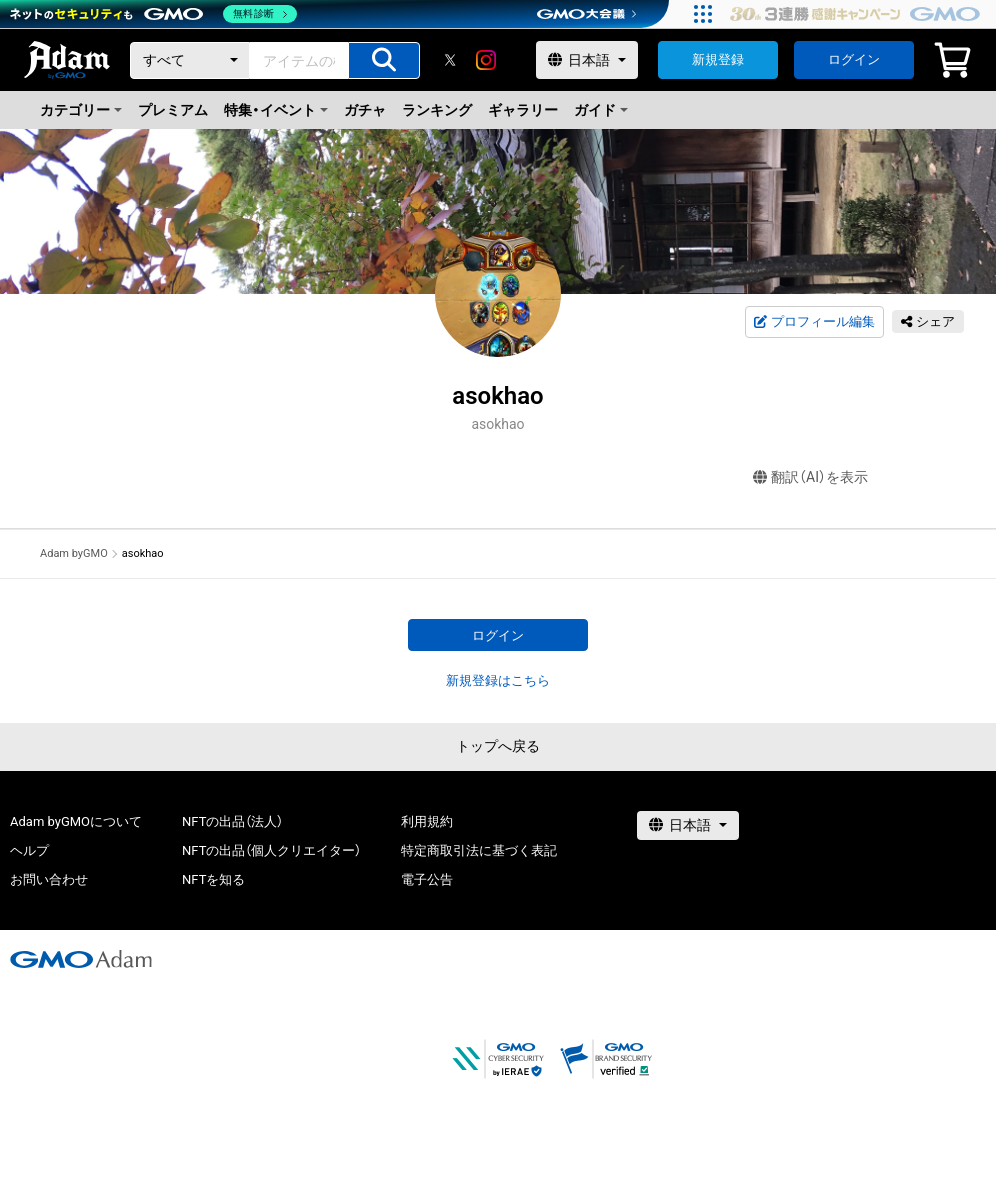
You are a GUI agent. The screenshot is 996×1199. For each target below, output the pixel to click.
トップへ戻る (498, 746)
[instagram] (486, 60)
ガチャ (365, 110)
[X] (450, 60)
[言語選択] (587, 60)
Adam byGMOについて (76, 821)
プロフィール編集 (814, 322)
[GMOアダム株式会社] (81, 959)
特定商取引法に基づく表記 (479, 850)
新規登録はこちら (498, 680)
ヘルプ (29, 850)
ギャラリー (523, 110)
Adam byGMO (74, 553)
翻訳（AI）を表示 (810, 477)
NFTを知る (213, 879)
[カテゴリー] (190, 60)
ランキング (437, 110)
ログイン (854, 59)
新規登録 (718, 59)
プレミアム (173, 110)
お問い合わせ (49, 879)
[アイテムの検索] (384, 60)
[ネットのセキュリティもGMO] (153, 14)
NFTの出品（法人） (232, 821)
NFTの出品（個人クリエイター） (271, 850)
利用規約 (427, 821)
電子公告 (427, 879)
